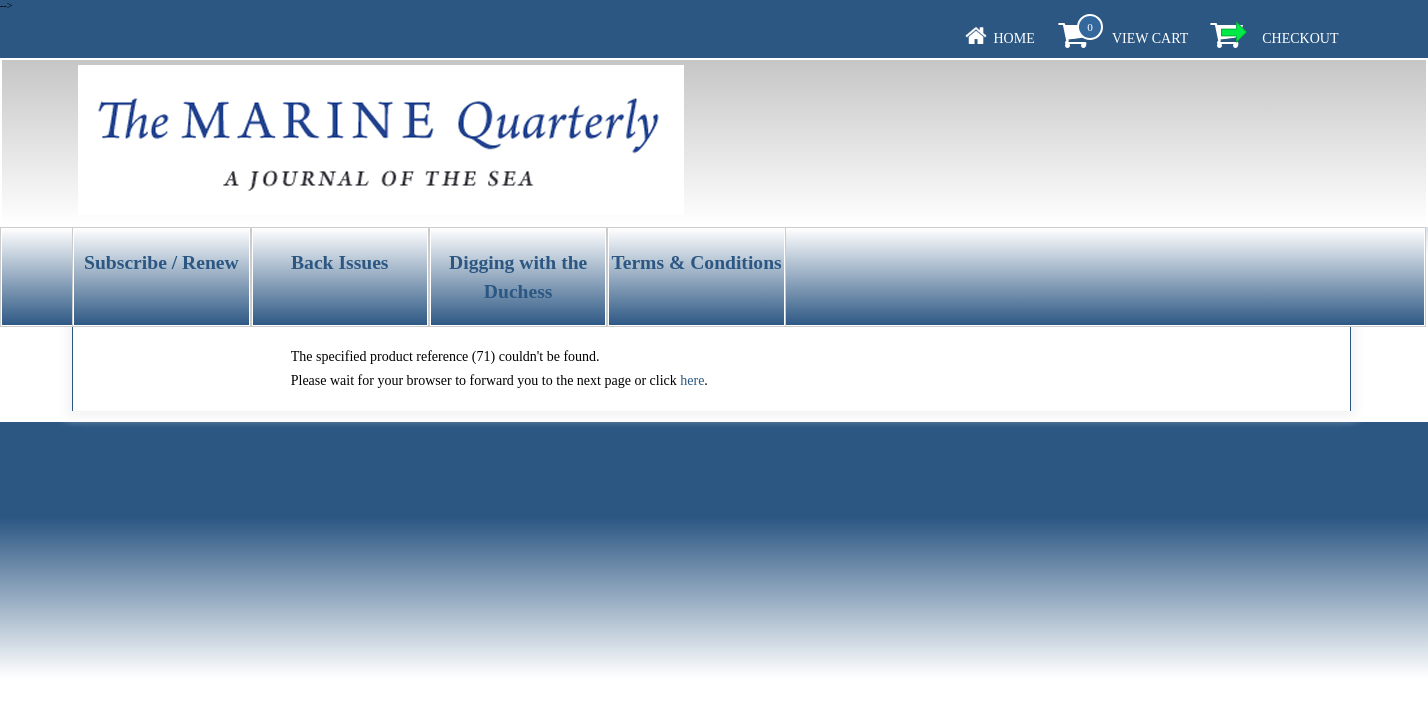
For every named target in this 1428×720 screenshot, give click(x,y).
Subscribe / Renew (161, 262)
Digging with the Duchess (518, 277)
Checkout (1300, 38)
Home (1014, 38)
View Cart (1150, 38)
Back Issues (339, 262)
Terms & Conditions (696, 262)
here (692, 380)
